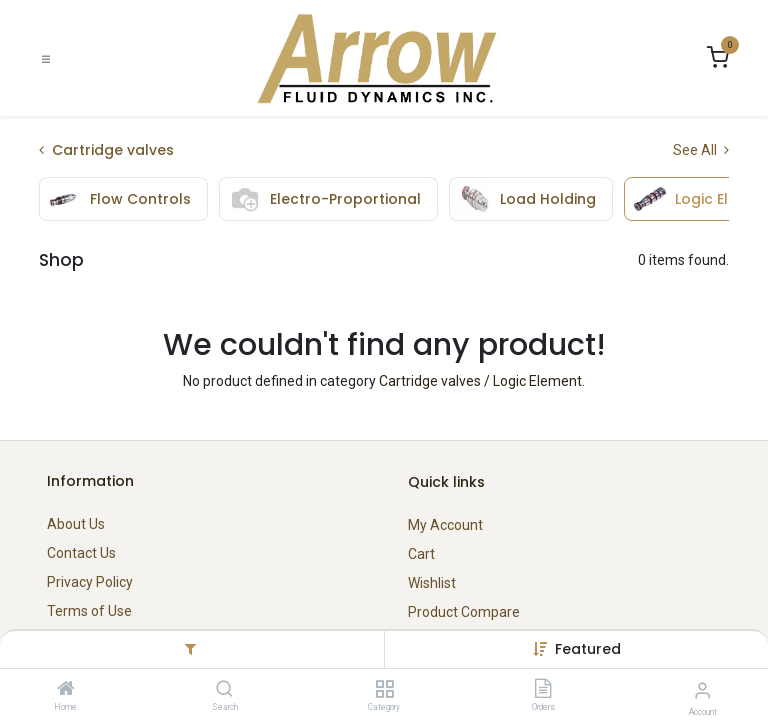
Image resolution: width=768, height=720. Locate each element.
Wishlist (432, 583)
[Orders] (543, 690)
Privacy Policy (90, 582)
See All (701, 150)
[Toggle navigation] (46, 58)
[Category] (384, 690)
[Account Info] (702, 690)
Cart (421, 554)
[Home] (66, 690)
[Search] (224, 690)
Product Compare (464, 612)
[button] (588, 649)
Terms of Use (89, 611)
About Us (76, 524)
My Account (445, 525)
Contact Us (81, 553)
